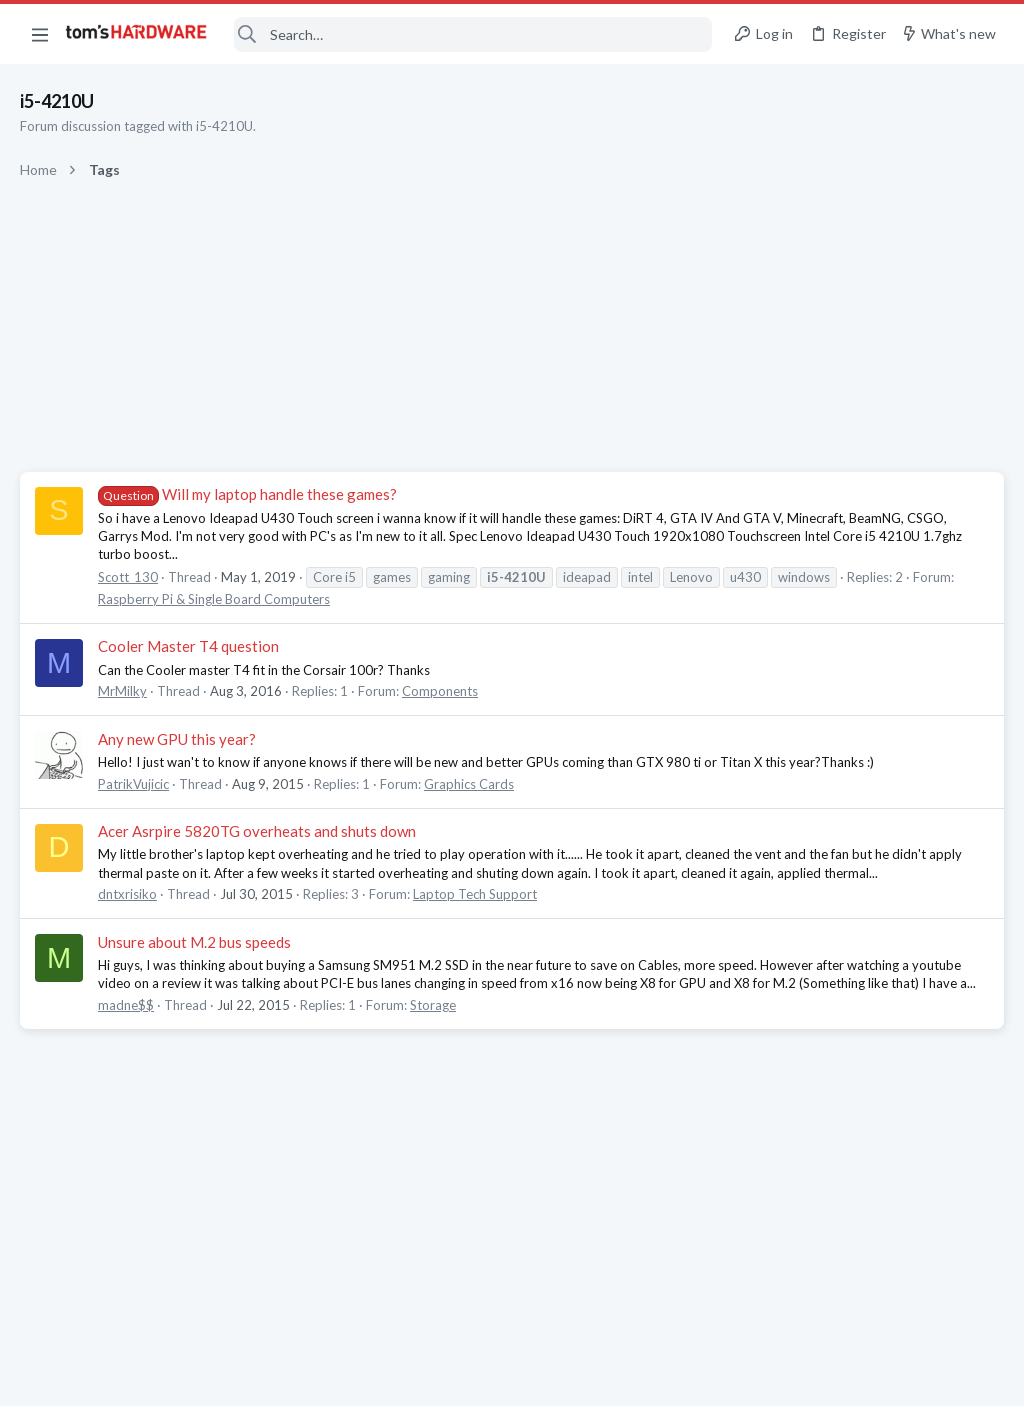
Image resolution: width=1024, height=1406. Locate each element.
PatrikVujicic (133, 784)
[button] (40, 34)
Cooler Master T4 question (188, 646)
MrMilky (122, 691)
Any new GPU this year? (177, 739)
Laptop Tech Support (475, 894)
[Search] (473, 34)
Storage (433, 1005)
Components (440, 691)
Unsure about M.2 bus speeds (194, 942)
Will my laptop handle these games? (247, 494)
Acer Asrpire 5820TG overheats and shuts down (257, 831)
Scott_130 (128, 577)
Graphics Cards (469, 784)
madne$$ (126, 1005)
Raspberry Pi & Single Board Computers (214, 599)
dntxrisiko (127, 894)
